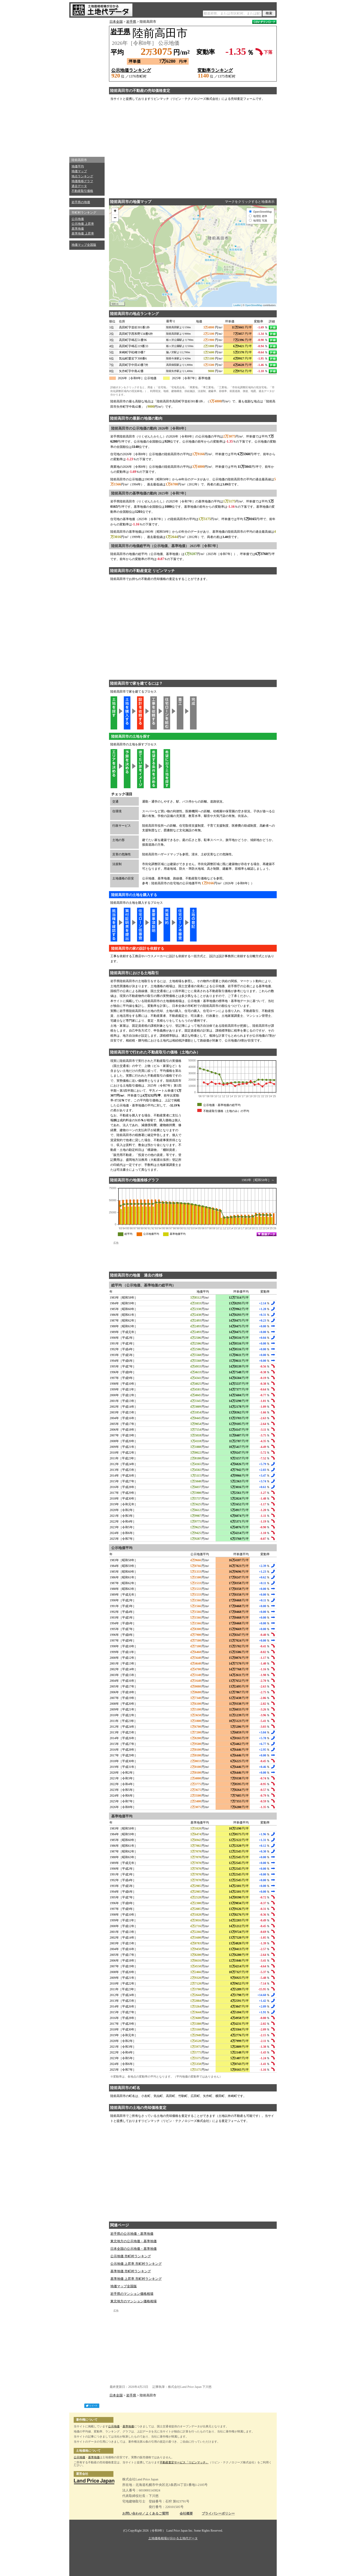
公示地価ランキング (131, 70)
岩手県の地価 (80, 202)
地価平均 (77, 166)
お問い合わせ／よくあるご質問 (145, 2513)
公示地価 (77, 219)
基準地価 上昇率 (82, 233)
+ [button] (115, 211)
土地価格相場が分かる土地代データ (173, 2538)
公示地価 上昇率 (82, 223)
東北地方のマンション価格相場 (133, 2301)
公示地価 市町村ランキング (130, 2256)
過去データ (79, 186)
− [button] (115, 218)
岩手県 (131, 21)
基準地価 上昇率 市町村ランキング (136, 2279)
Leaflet (237, 305)
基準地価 (77, 228)
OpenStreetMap (253, 305)
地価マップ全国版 (83, 244)
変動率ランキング (215, 70)
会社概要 (186, 2513)
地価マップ (79, 171)
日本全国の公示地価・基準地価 (133, 2248)
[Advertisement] (87, 86)
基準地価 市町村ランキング (130, 2271)
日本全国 (116, 21)
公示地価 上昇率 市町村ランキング (136, 2263)
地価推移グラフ (82, 181)
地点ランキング (82, 176)
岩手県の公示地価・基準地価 (131, 2233)
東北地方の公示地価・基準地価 (133, 2241)
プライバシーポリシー (218, 2513)
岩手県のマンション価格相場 (131, 2294)
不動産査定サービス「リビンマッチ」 (184, 2462)
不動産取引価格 (82, 191)
